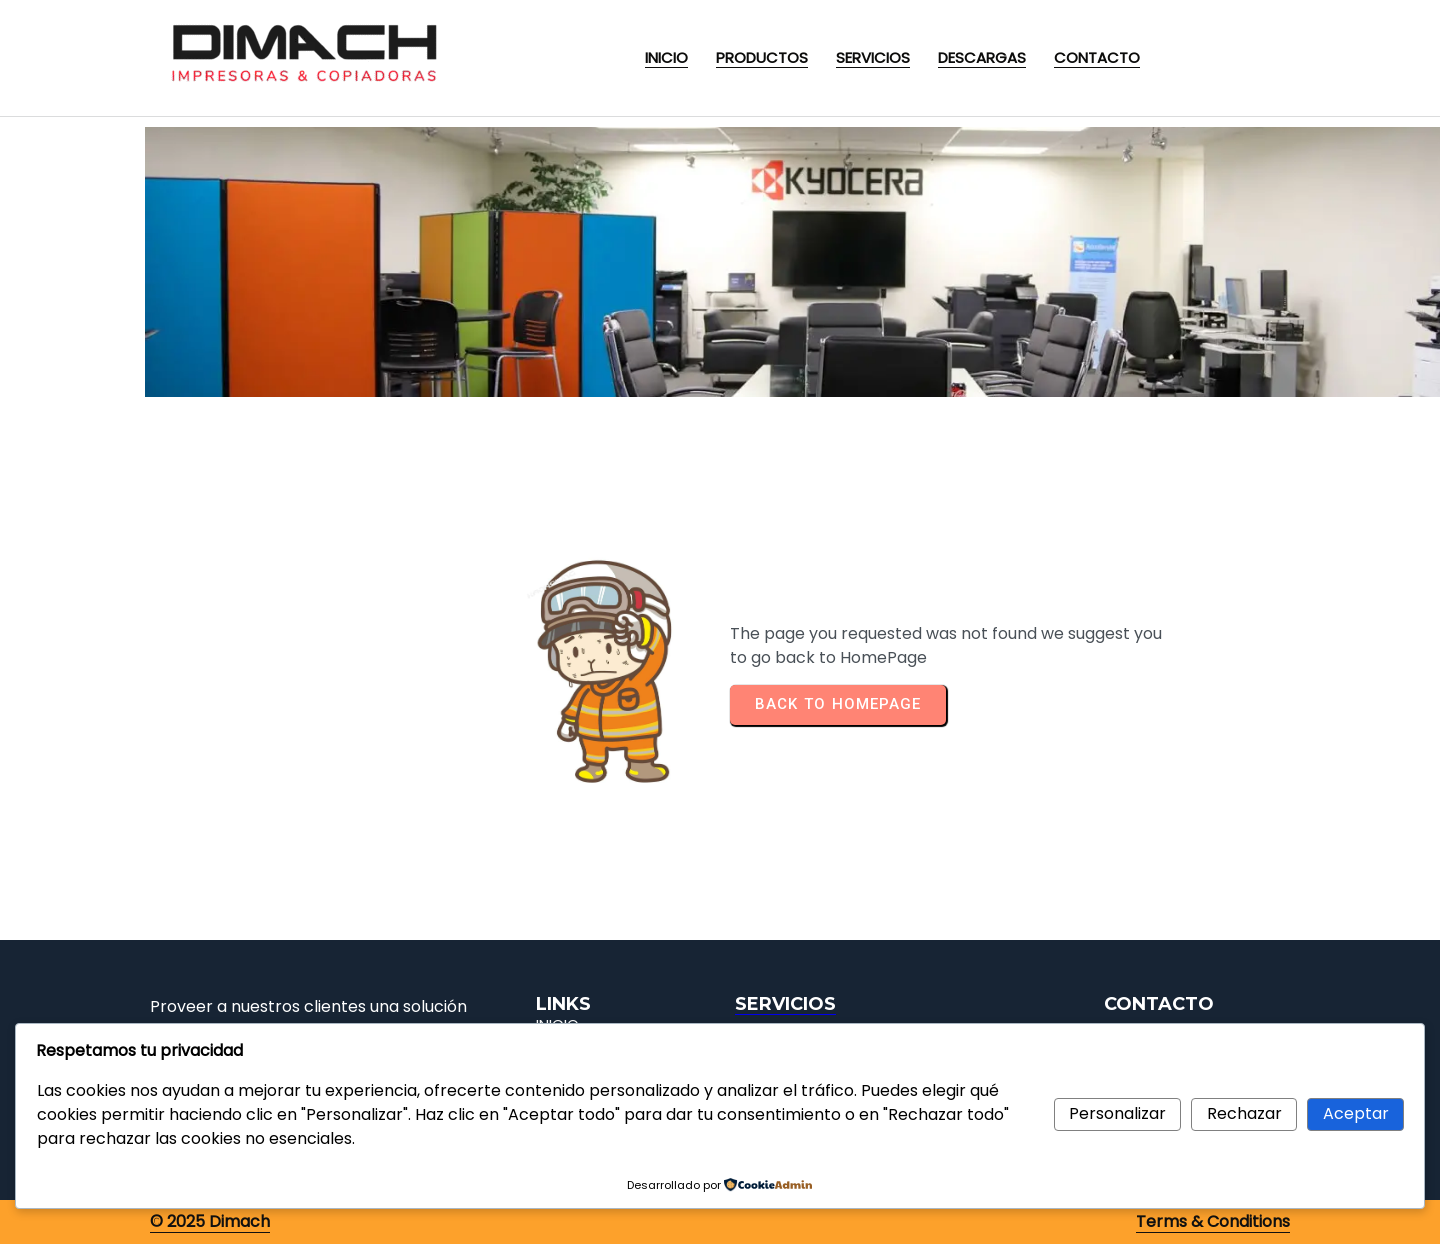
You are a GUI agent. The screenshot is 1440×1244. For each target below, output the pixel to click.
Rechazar (1244, 1113)
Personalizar (1117, 1113)
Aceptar (1356, 1113)
